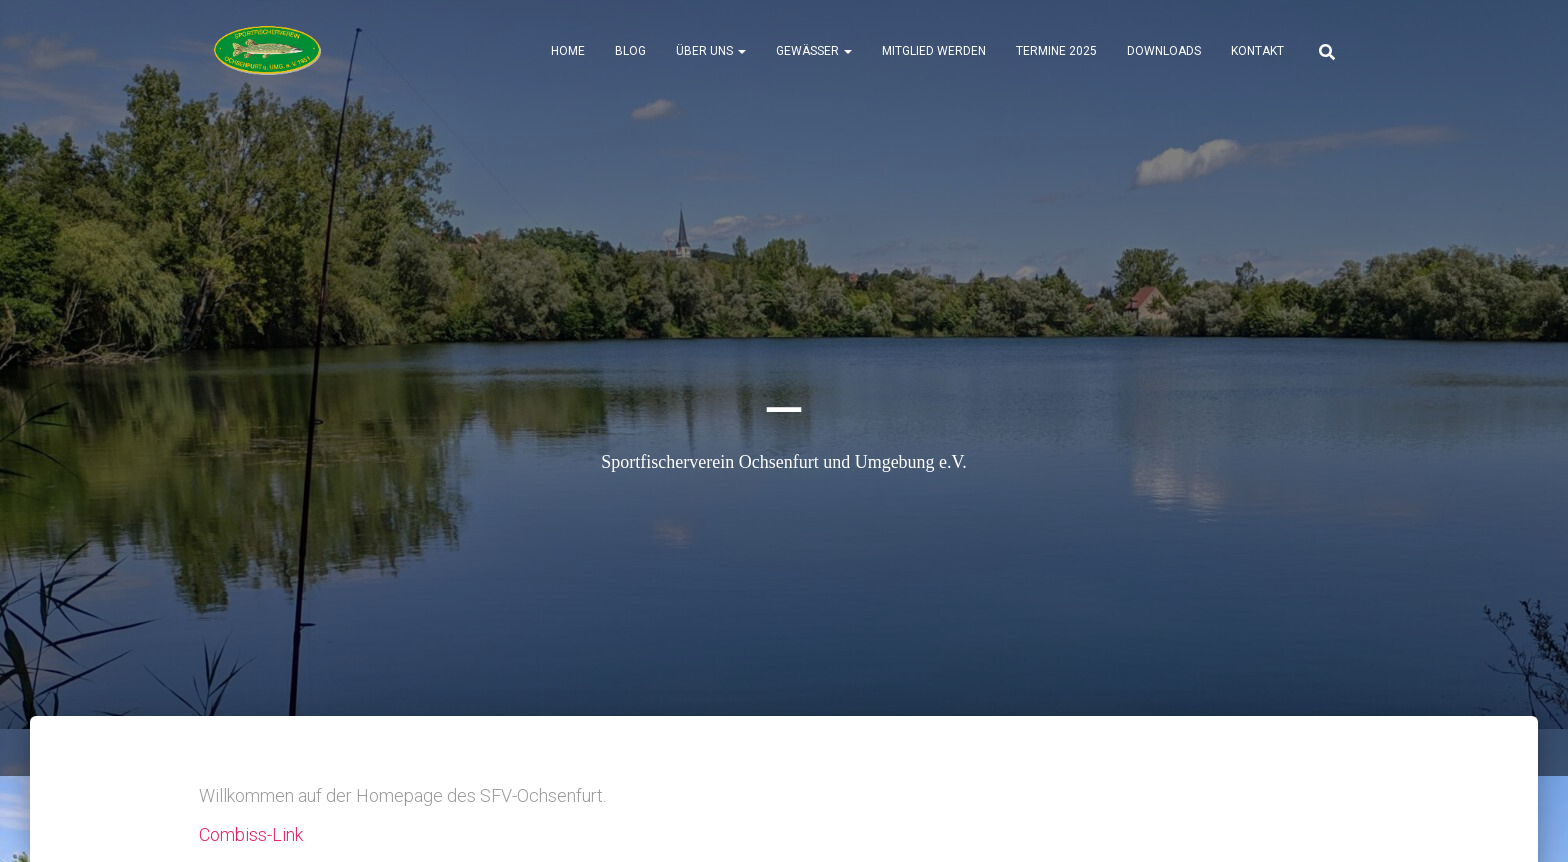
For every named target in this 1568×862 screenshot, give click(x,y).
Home (568, 51)
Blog (630, 51)
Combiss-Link (251, 834)
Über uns (711, 51)
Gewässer (814, 51)
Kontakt (1257, 51)
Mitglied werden (934, 51)
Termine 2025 (1056, 51)
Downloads (1164, 51)
